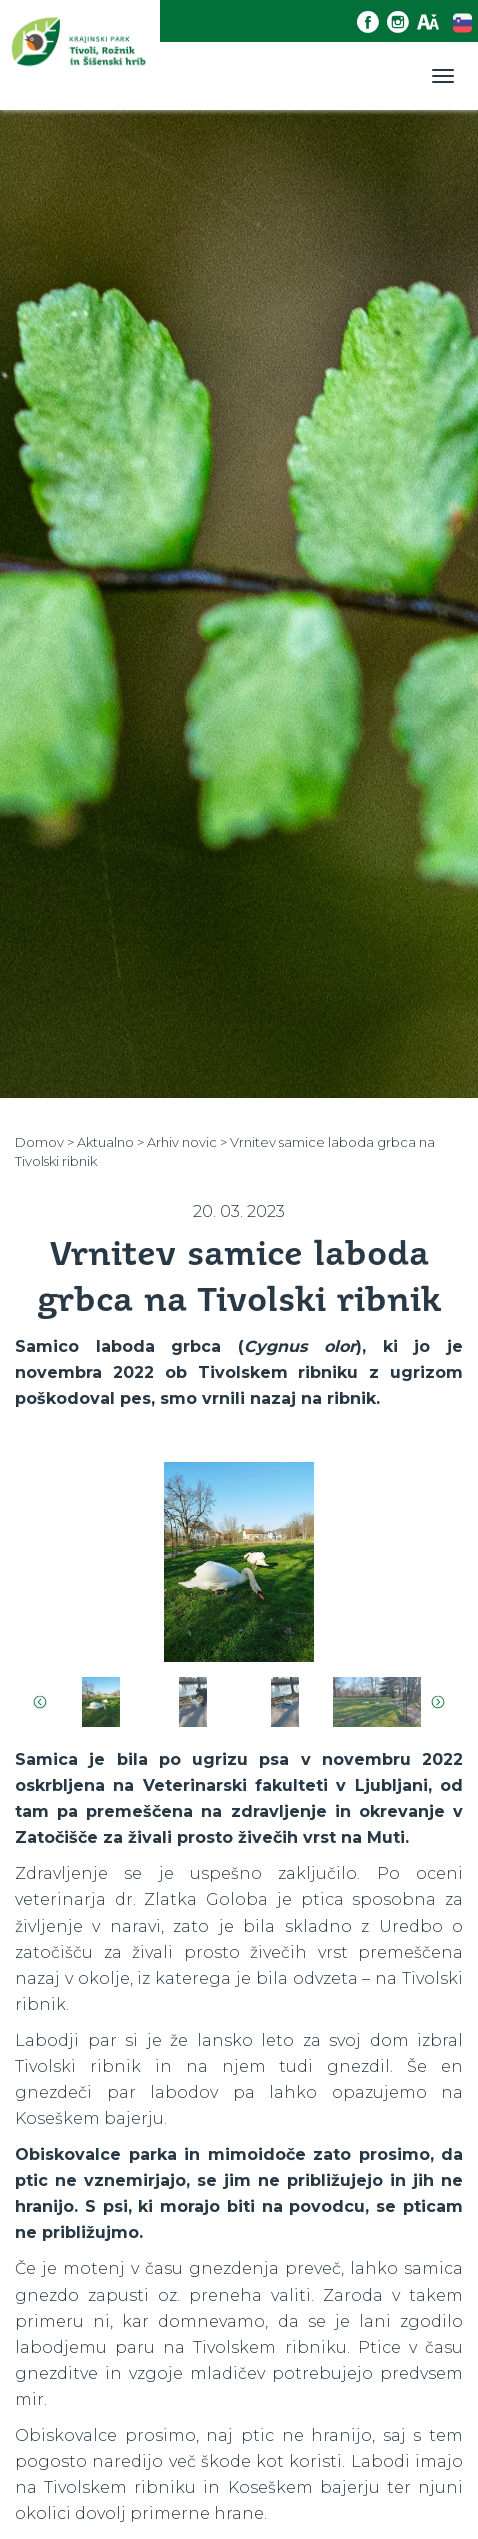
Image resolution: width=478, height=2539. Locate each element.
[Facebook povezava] (372, 22)
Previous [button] (40, 1702)
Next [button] (438, 1702)
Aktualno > (110, 1142)
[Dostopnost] (432, 22)
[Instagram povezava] (402, 22)
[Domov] (80, 54)
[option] (239, 1569)
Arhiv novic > (187, 1142)
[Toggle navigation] (443, 76)
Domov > (44, 1142)
